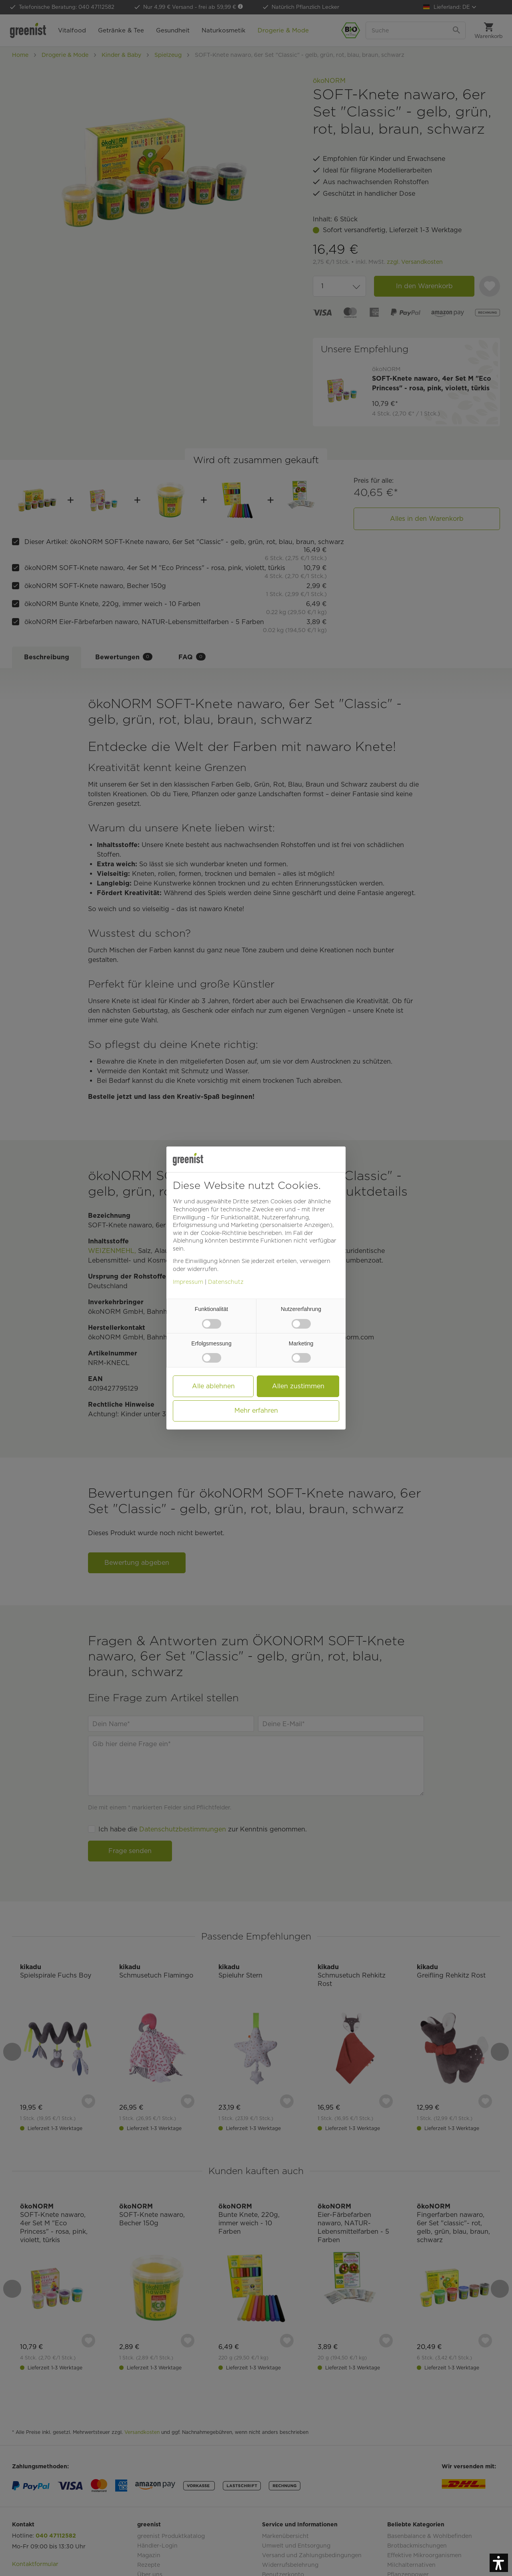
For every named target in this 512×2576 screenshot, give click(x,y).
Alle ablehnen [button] (213, 1386)
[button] (499, 2563)
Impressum (188, 1282)
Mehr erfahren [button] (256, 1410)
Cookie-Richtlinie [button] (224, 1233)
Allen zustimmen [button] (298, 1386)
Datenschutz (226, 1282)
